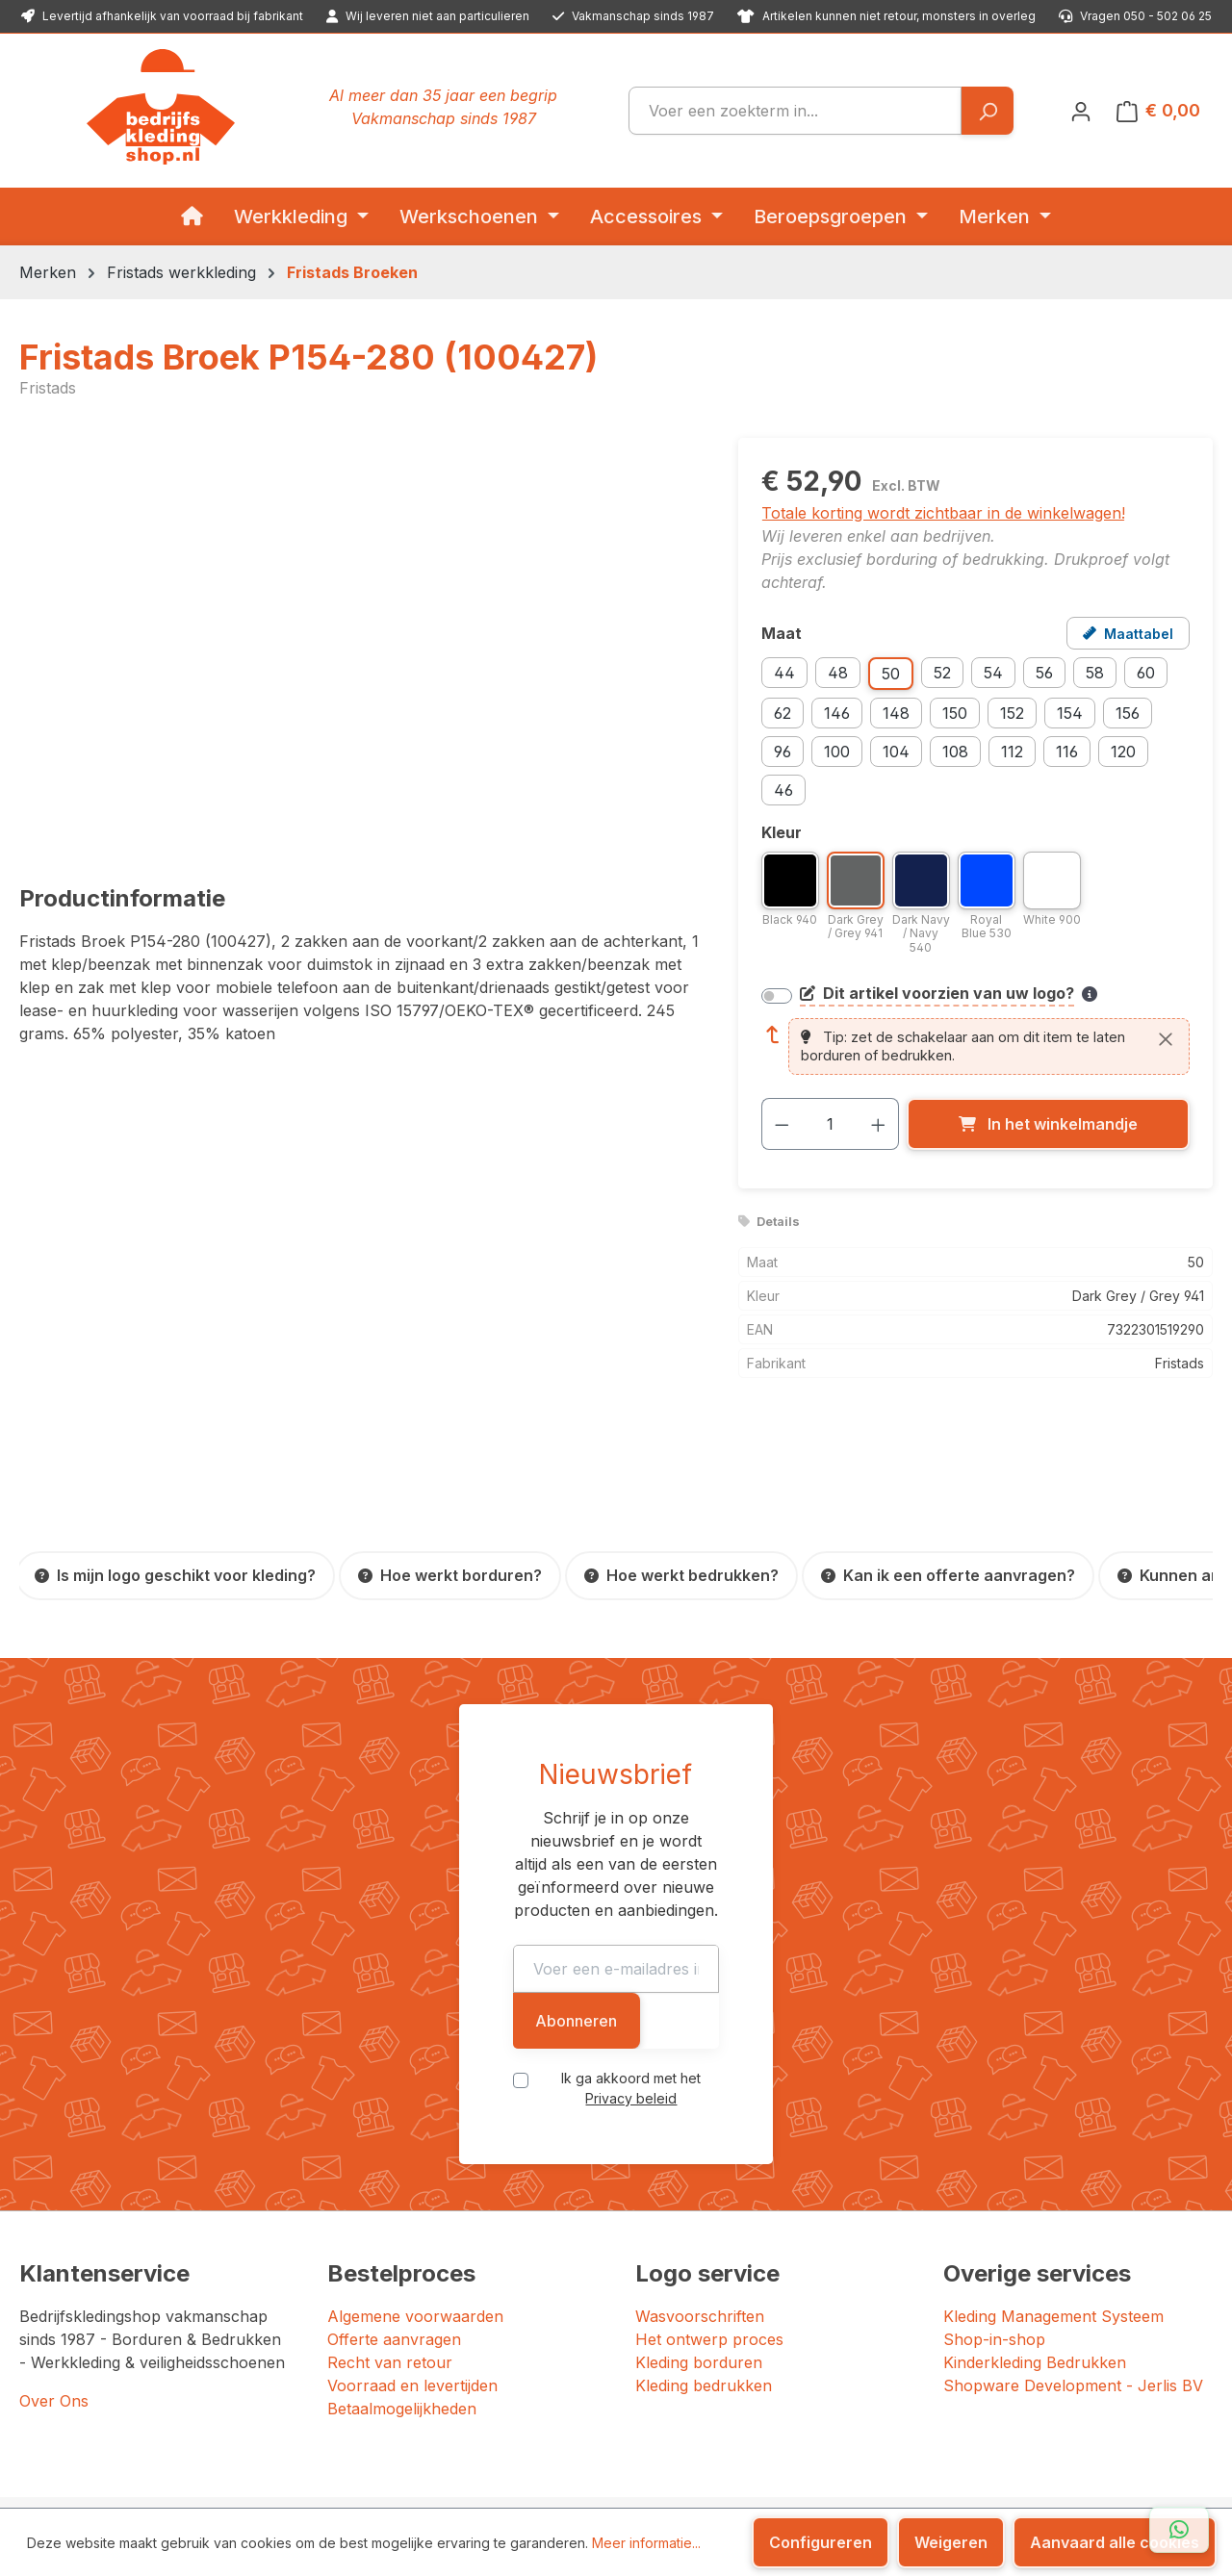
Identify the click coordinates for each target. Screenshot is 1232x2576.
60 (1146, 672)
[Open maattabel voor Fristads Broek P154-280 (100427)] (1128, 633)
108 (955, 751)
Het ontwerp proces (709, 2204)
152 (1012, 713)
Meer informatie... (646, 2543)
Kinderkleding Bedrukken (1034, 2227)
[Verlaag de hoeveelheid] (781, 1124)
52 (942, 672)
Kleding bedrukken (703, 2250)
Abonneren (868, 1903)
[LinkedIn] (973, 2468)
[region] (359, 645)
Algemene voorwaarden (415, 2181)
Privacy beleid (703, 1960)
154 (1070, 713)
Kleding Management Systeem (1053, 2181)
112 (1012, 751)
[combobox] (795, 111)
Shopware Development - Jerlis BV (1073, 2250)
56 (1044, 672)
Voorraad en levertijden (412, 2250)
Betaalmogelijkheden (401, 2273)
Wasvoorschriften (699, 2181)
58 (1095, 672)
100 (837, 751)
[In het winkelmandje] (1048, 1124)
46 (783, 790)
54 (993, 672)
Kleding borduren (698, 2227)
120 (1123, 751)
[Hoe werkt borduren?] (450, 1575)
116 (1067, 751)
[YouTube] (996, 2468)
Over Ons (54, 2266)
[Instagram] (952, 2468)
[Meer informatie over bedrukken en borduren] (1089, 994)
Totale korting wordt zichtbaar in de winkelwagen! (943, 513)
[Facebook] (932, 2468)
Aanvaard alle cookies (1114, 2542)
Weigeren (951, 2542)
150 (954, 713)
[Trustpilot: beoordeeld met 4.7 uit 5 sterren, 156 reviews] (860, 2395)
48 (838, 672)
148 (896, 713)
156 (1128, 713)
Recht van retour (389, 2227)
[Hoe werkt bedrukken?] (681, 1575)
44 (784, 672)
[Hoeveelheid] (830, 1124)
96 (782, 751)
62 (782, 713)
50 (891, 673)
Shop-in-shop (994, 2204)
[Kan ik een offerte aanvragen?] (948, 1575)
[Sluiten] (1165, 1039)
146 (837, 713)
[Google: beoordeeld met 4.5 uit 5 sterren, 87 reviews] (1098, 2395)
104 (896, 751)
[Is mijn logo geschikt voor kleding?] (175, 1575)
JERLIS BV (240, 2480)
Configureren (820, 2542)
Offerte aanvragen (394, 2204)
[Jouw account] (1081, 110)
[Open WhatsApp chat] (1179, 2530)
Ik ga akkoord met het (631, 1960)
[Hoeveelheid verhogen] (879, 1124)
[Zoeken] (987, 111)
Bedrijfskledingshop (165, 2454)
